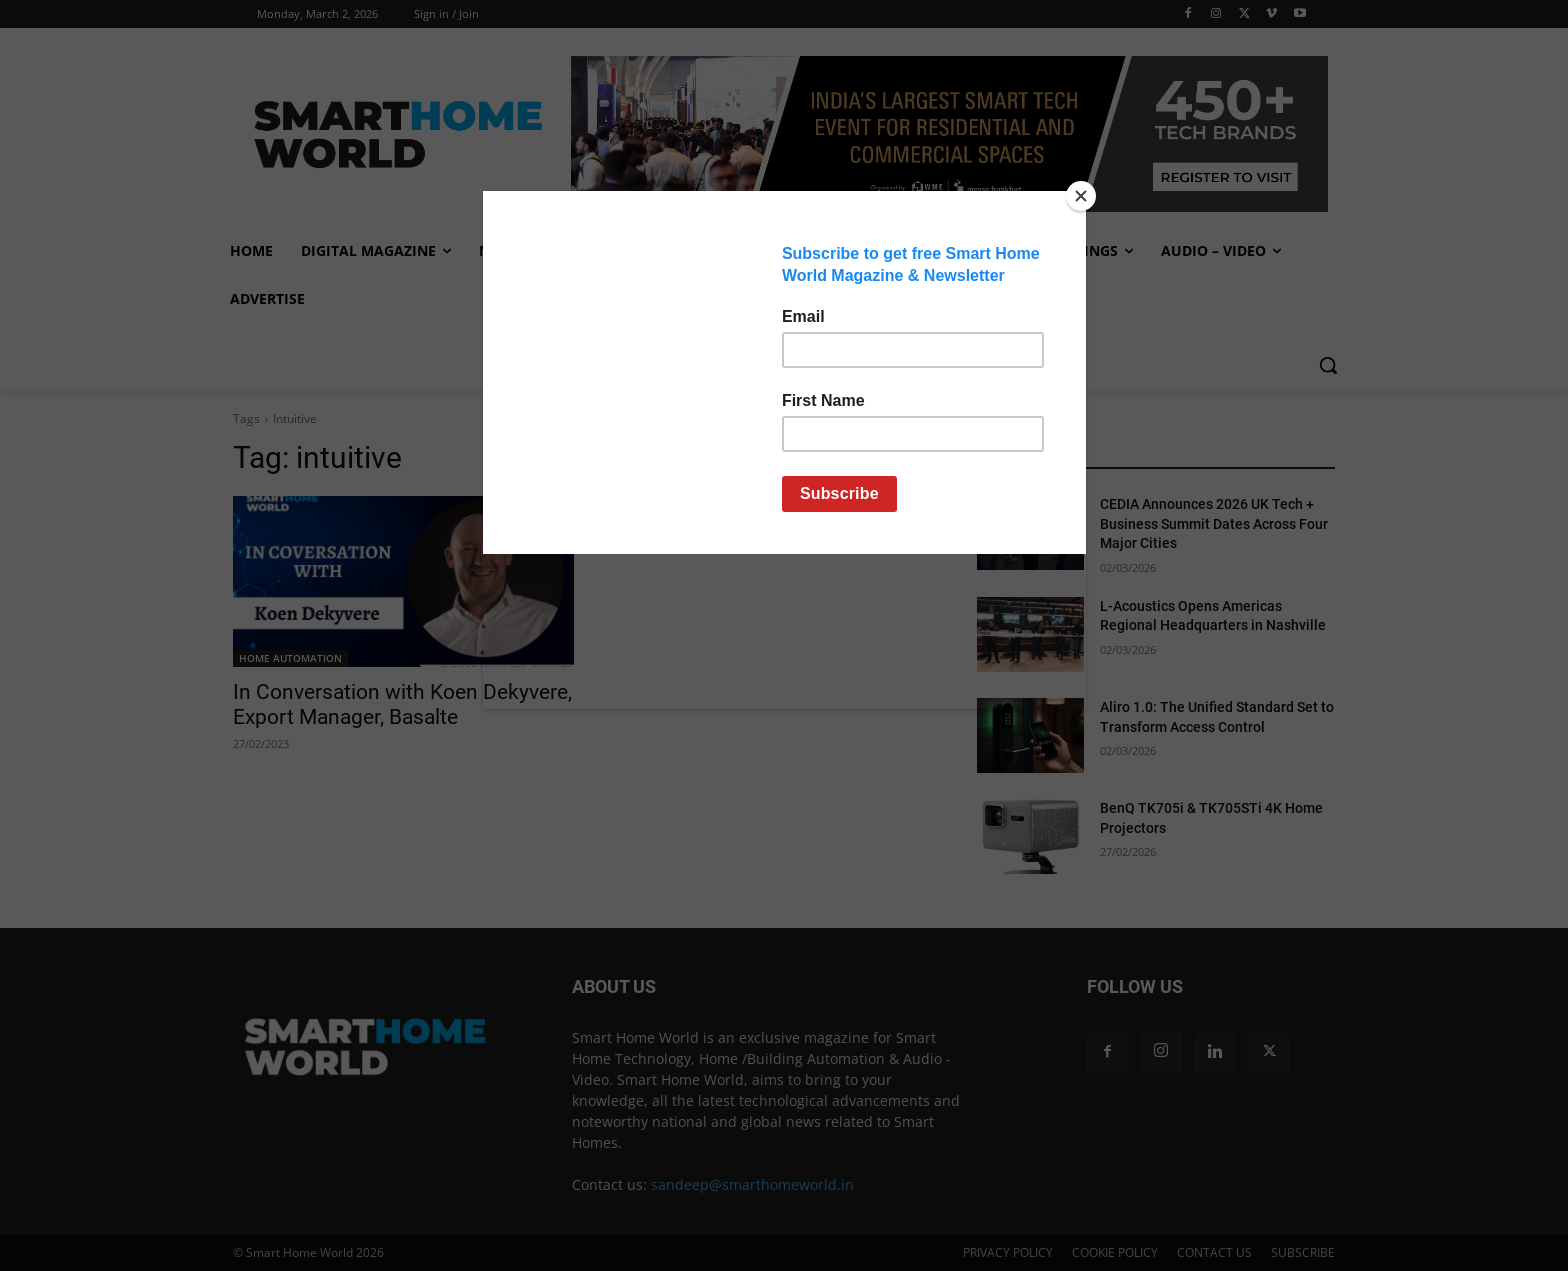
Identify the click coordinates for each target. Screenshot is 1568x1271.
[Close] (1081, 196)
